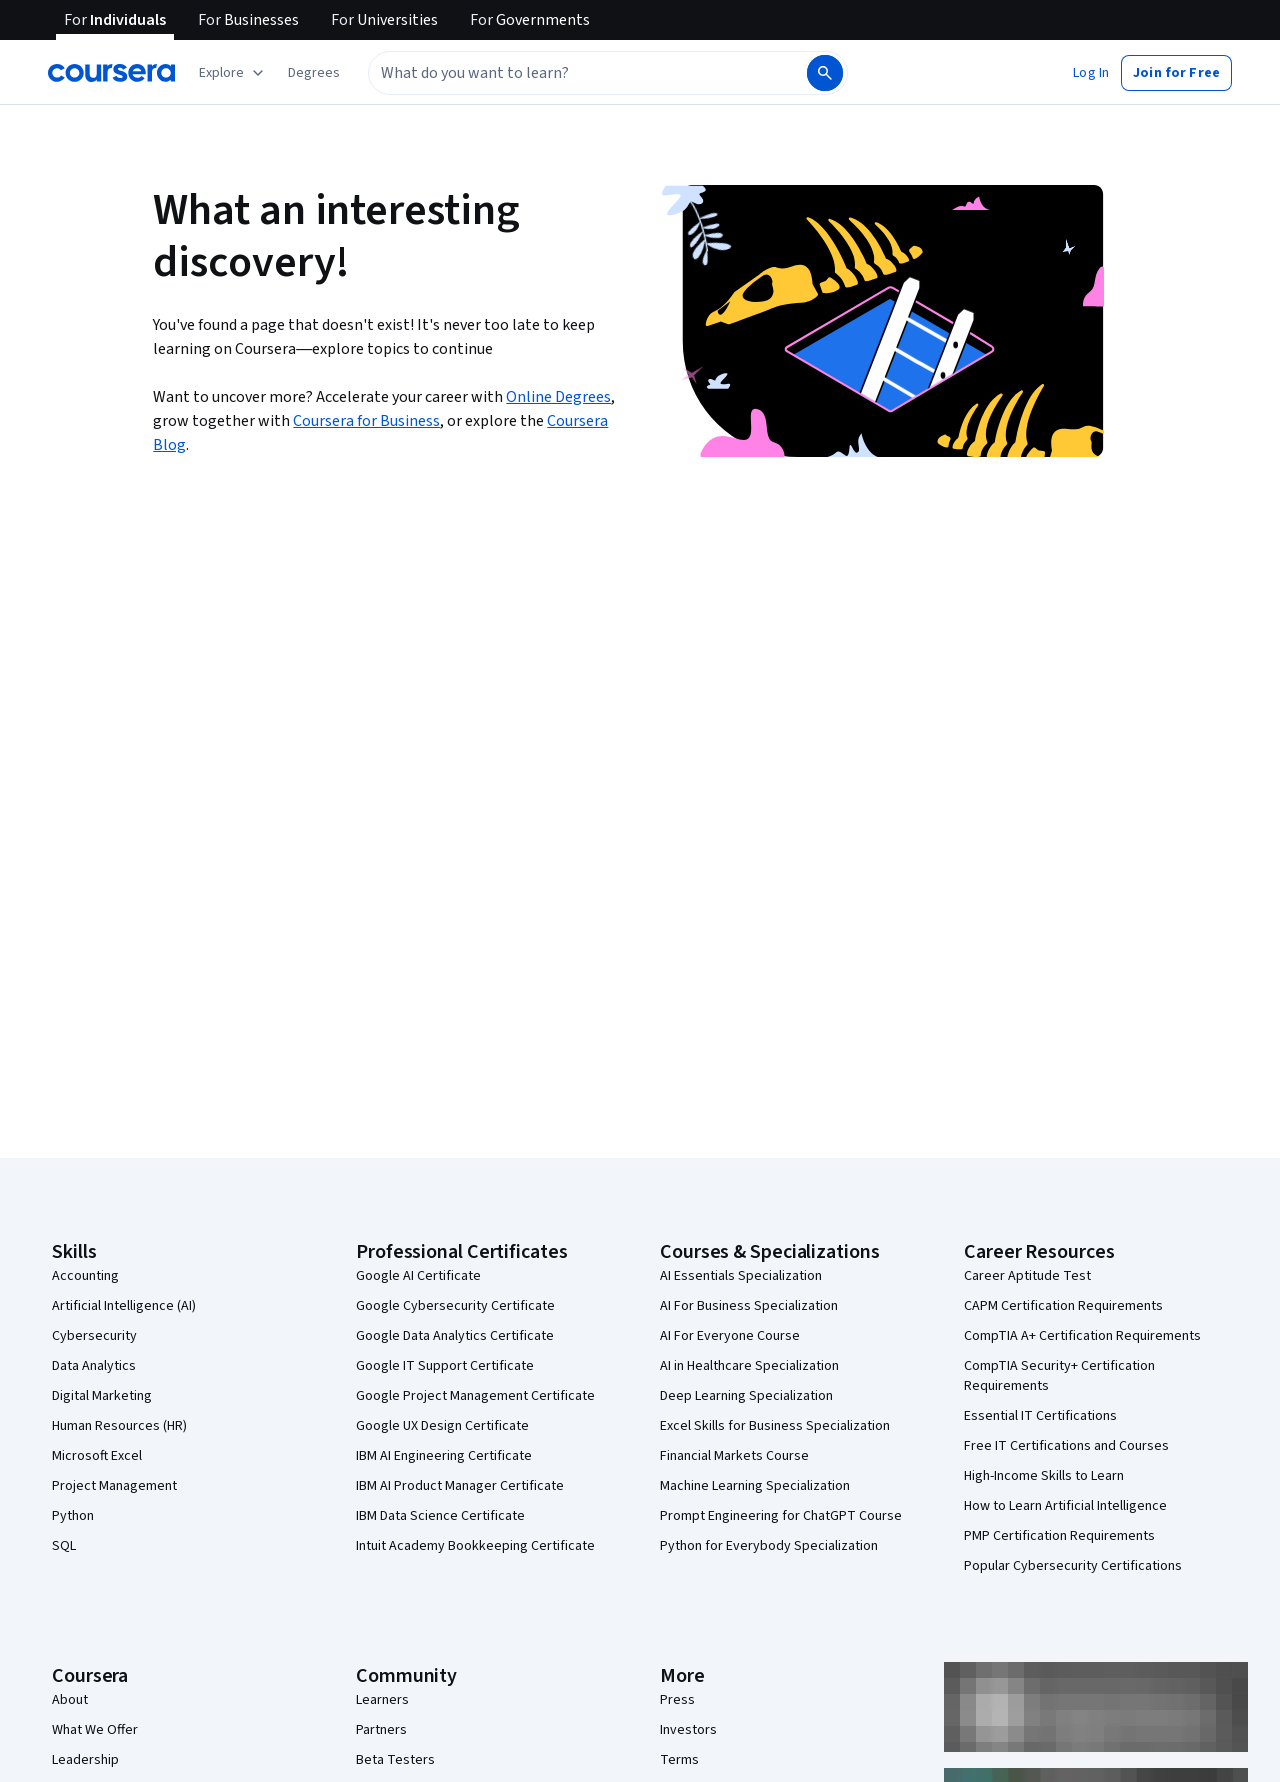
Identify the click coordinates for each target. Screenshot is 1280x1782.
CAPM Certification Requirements (1063, 1306)
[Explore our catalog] (233, 73)
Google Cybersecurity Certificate (455, 1306)
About (70, 1700)
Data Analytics (94, 1366)
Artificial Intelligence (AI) (124, 1306)
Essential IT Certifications (1040, 1416)
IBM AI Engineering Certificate (444, 1456)
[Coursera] (111, 73)
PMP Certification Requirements (1059, 1536)
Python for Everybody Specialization (769, 1546)
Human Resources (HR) (119, 1426)
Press (677, 1700)
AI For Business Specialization (749, 1306)
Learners (382, 1700)
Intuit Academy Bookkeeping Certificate (475, 1546)
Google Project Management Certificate (475, 1396)
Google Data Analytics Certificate (455, 1336)
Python (73, 1516)
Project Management (114, 1486)
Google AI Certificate (418, 1276)
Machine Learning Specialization (755, 1486)
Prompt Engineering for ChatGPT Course (781, 1516)
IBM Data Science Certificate (440, 1516)
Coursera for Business (366, 421)
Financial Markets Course (734, 1456)
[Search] (825, 73)
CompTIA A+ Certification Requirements (1082, 1336)
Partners (381, 1730)
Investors (688, 1730)
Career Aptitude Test (1027, 1276)
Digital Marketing (102, 1396)
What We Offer (95, 1730)
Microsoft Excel (97, 1456)
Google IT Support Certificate (445, 1366)
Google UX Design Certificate (442, 1426)
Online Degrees (558, 397)
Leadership (85, 1760)
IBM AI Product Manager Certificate (460, 1486)
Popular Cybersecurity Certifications (1073, 1566)
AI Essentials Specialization (741, 1276)
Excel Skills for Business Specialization (775, 1426)
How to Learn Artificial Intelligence (1065, 1506)
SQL (64, 1546)
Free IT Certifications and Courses (1066, 1446)
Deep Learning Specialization (746, 1396)
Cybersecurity (94, 1336)
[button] (314, 73)
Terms (679, 1760)
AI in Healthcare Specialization (749, 1366)
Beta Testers (395, 1760)
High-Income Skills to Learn (1044, 1476)
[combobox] (586, 73)
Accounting (85, 1276)
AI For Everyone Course (730, 1336)
